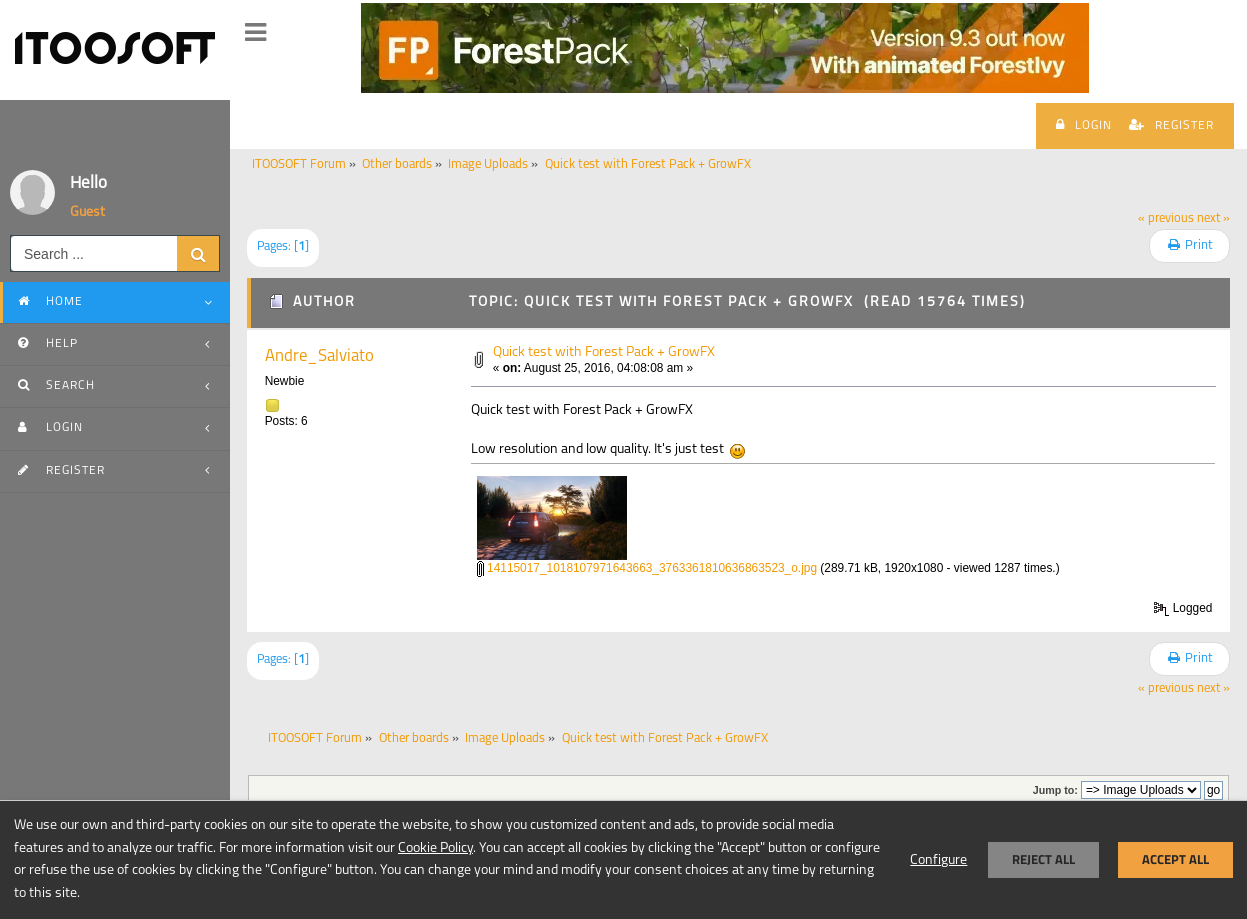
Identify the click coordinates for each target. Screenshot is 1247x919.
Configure (938, 860)
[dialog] (623, 859)
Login (1084, 125)
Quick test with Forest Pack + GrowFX (604, 352)
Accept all (1175, 859)
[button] (255, 33)
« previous (1166, 219)
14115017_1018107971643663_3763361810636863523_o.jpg (647, 568)
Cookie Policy (435, 848)
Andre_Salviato (319, 356)
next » (1213, 219)
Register (1171, 125)
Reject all (1043, 859)
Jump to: (1055, 790)
